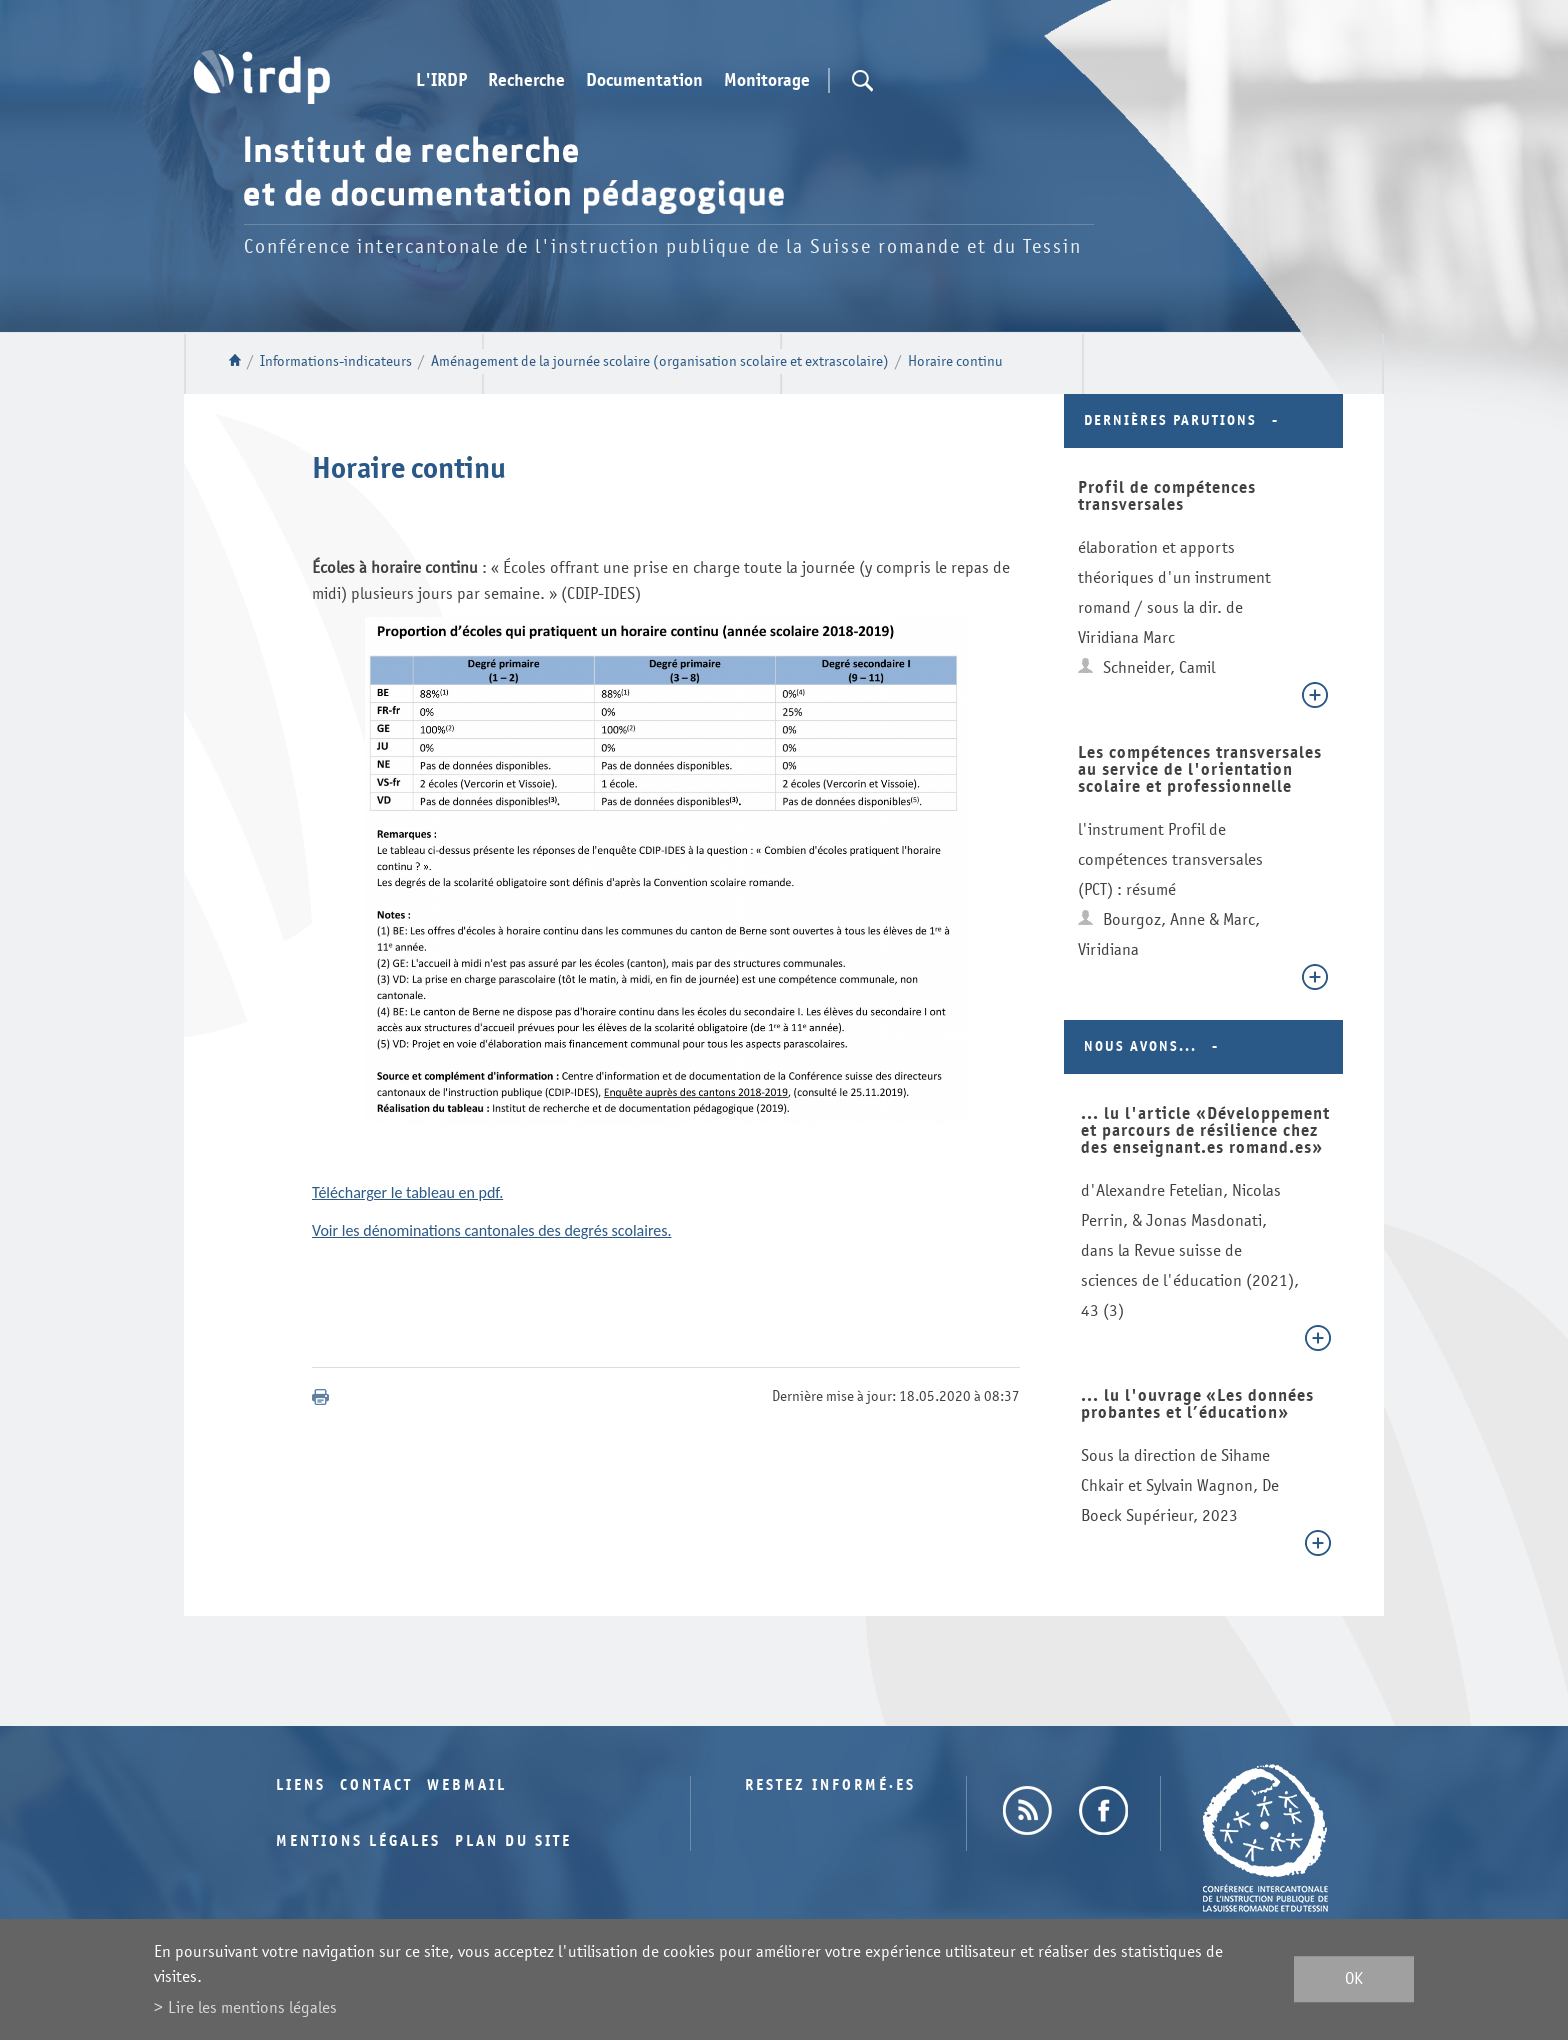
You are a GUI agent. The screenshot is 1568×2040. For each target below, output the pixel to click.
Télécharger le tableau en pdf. (407, 1192)
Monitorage (767, 81)
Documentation (644, 81)
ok (1354, 1979)
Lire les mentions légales (252, 2007)
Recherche (526, 81)
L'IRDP (441, 81)
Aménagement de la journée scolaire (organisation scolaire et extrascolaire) (660, 361)
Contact (376, 1785)
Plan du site (513, 1841)
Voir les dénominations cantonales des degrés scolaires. (492, 1230)
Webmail (467, 1785)
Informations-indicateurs (336, 361)
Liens (301, 1785)
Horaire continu (955, 361)
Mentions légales (358, 1841)
